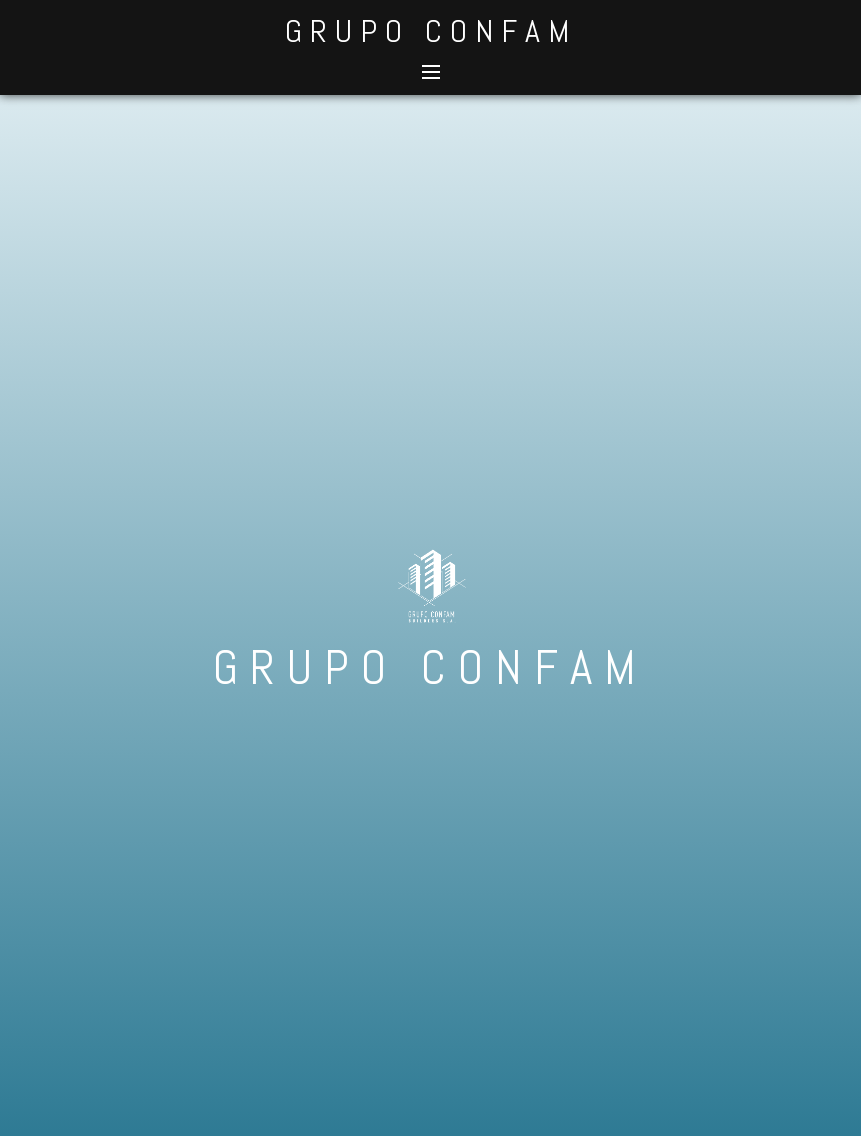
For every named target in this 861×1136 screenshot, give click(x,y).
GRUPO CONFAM (431, 31)
